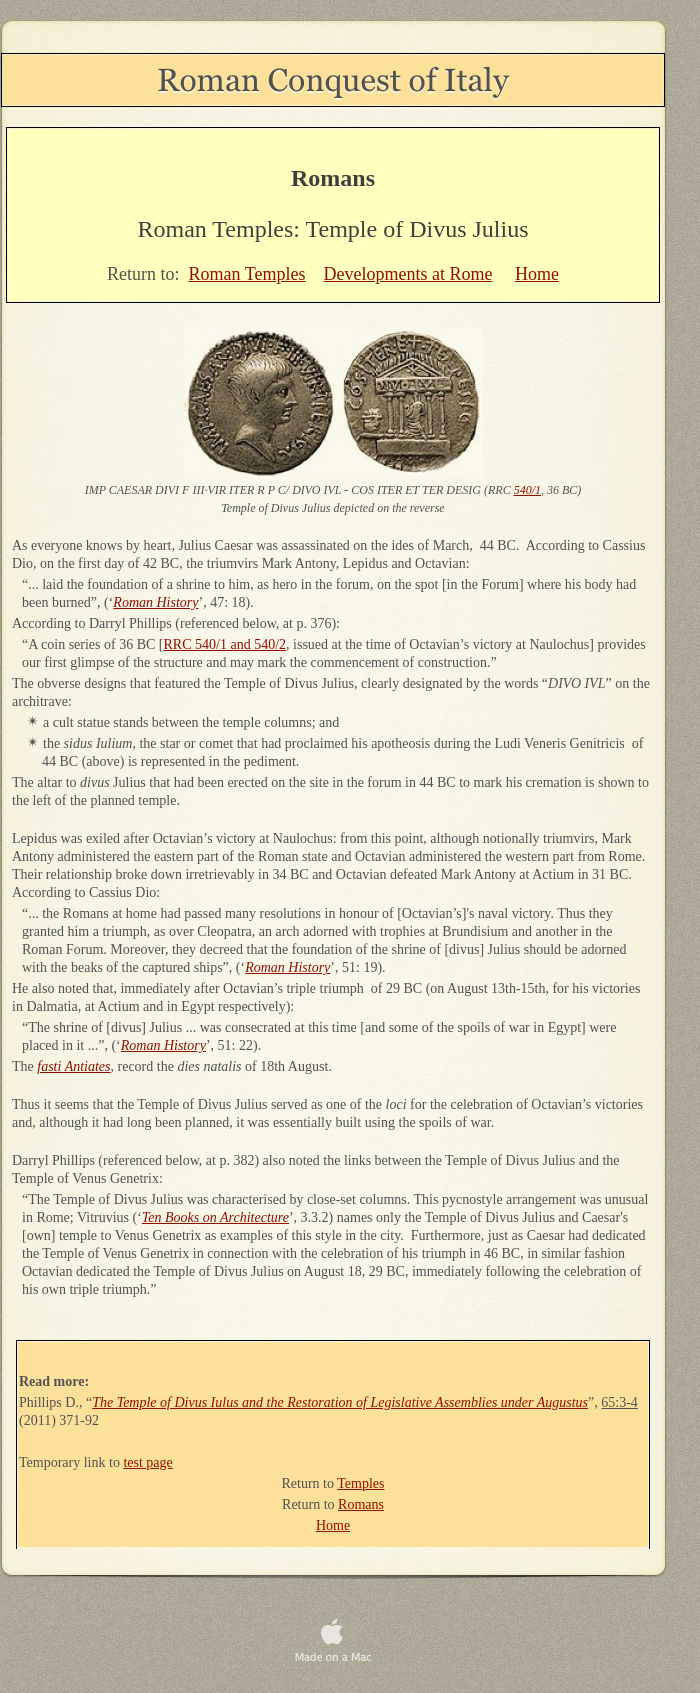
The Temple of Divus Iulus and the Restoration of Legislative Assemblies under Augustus (340, 1402)
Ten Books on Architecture (215, 1217)
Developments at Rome (407, 274)
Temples (360, 1483)
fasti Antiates (73, 1066)
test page (147, 1462)
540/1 (527, 490)
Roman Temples (247, 274)
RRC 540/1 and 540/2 (225, 644)
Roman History (155, 602)
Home (537, 274)
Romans (361, 1504)
